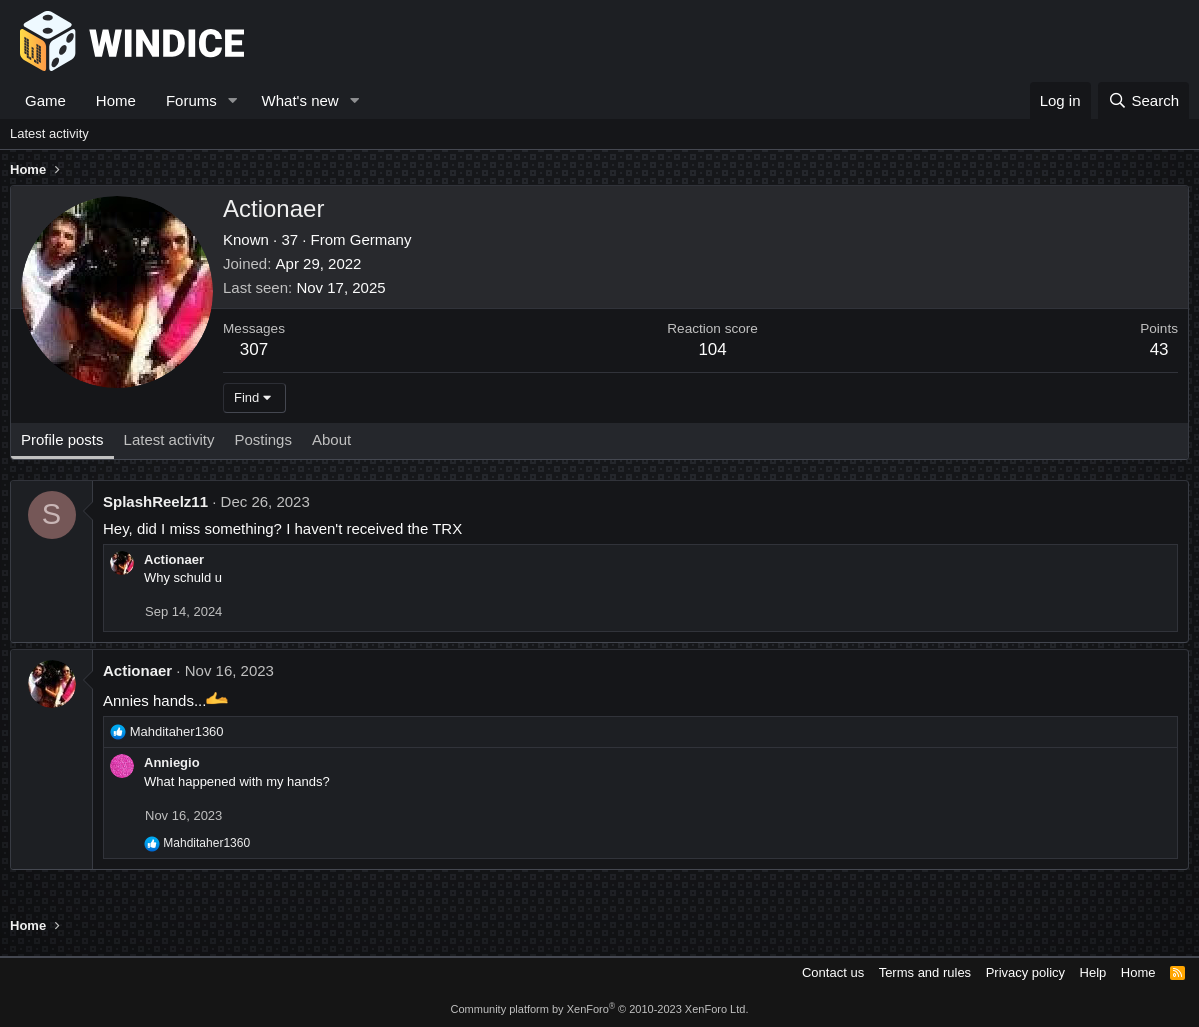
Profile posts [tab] (62, 439)
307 (254, 349)
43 (1159, 349)
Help (1093, 972)
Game (45, 100)
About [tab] (331, 439)
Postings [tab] (263, 439)
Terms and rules (925, 972)
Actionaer (174, 559)
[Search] (1143, 100)
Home (116, 100)
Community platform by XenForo (600, 1009)
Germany (381, 239)
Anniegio (172, 762)
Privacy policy (1025, 972)
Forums (191, 100)
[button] (233, 100)
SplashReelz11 (155, 501)
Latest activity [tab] (169, 439)
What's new (300, 100)
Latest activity (49, 133)
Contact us (833, 972)
